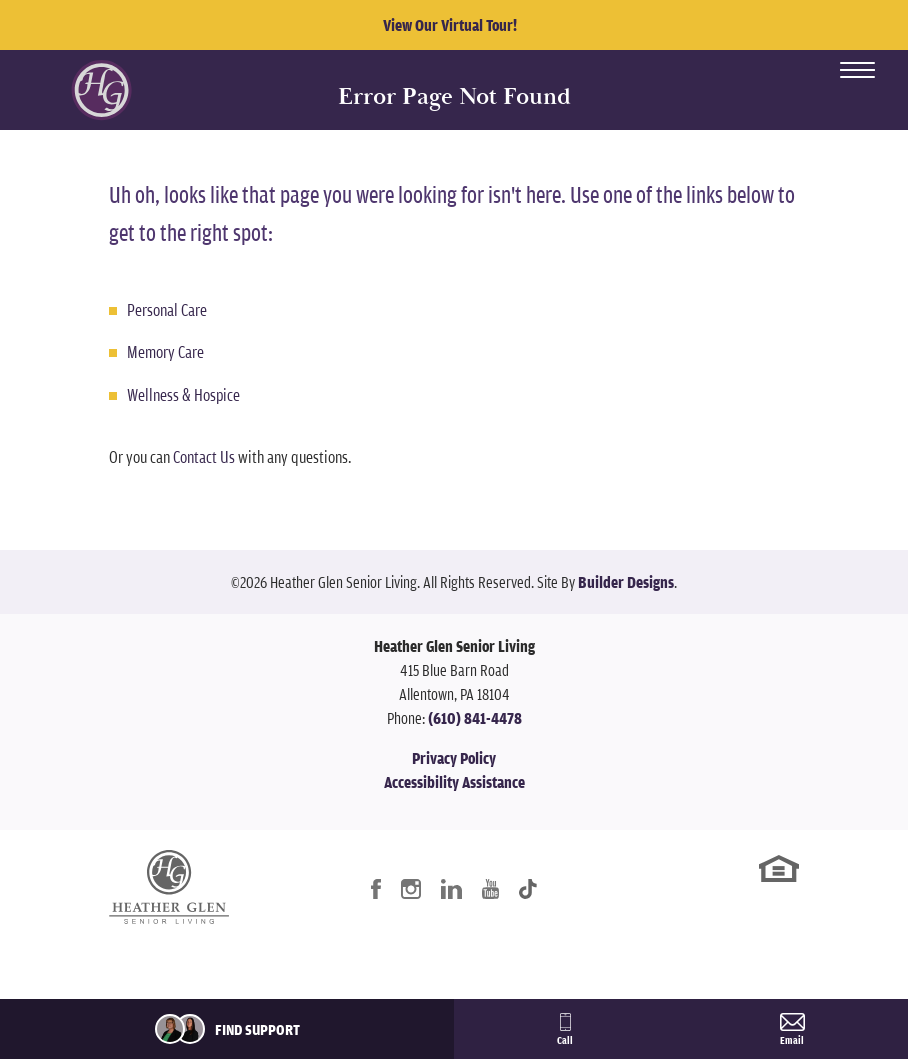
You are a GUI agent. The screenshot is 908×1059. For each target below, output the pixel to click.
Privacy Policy (454, 758)
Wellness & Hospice (183, 394)
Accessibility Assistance (454, 782)
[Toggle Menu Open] (857, 70)
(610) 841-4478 (475, 718)
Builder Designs (626, 582)
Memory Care (165, 351)
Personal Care (167, 309)
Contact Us (204, 456)
